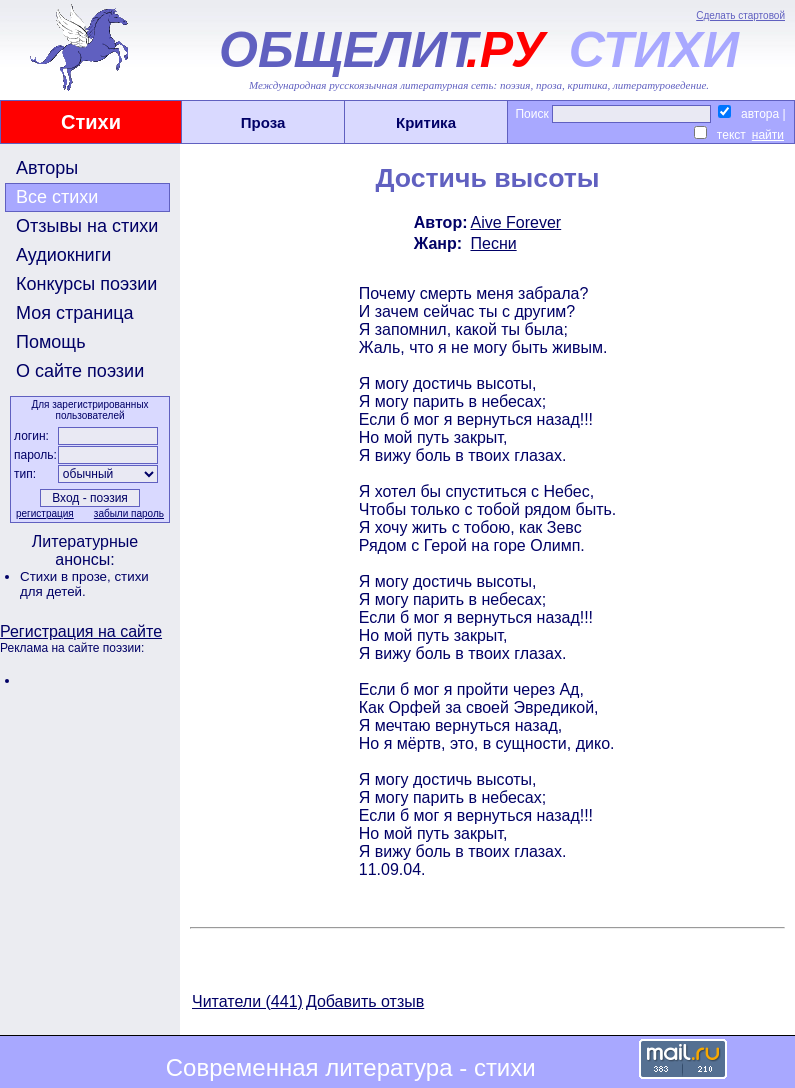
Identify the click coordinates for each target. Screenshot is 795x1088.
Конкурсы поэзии (86, 284)
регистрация (45, 513)
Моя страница (75, 313)
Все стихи (57, 197)
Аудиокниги (63, 255)
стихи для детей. (84, 584)
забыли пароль (129, 513)
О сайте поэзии (80, 371)
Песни (493, 243)
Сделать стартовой (740, 15)
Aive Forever (515, 222)
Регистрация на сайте (81, 631)
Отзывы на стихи (87, 226)
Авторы (47, 168)
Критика (426, 122)
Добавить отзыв (365, 1001)
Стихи (91, 122)
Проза (263, 122)
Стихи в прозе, (67, 576)
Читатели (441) (247, 1001)
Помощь (51, 342)
